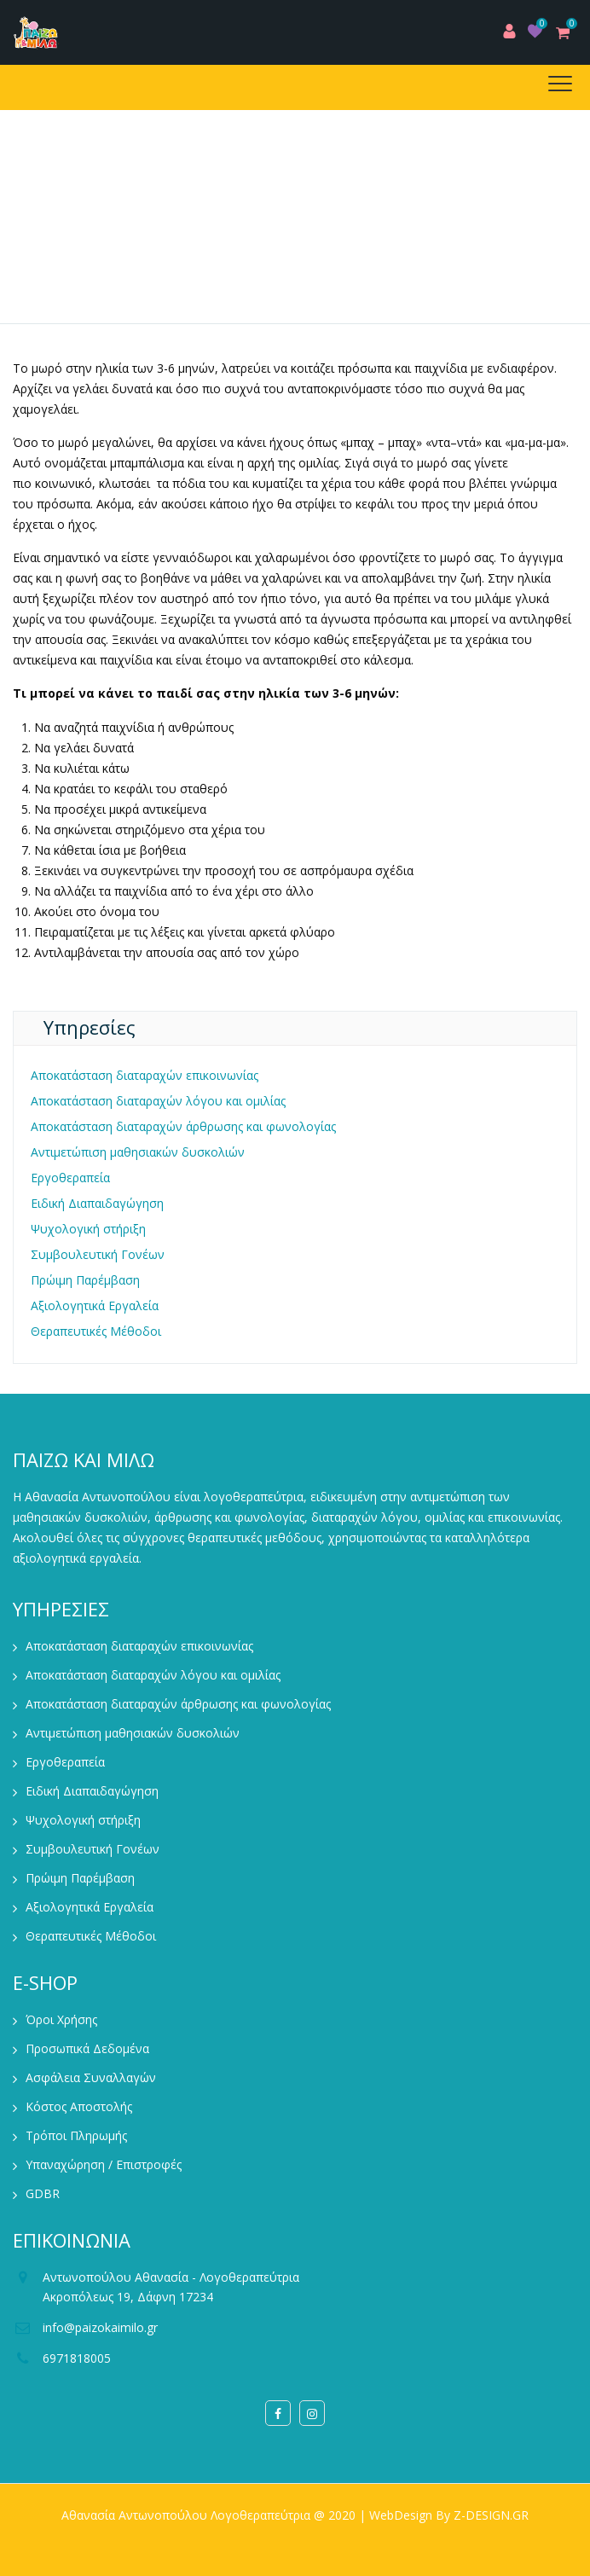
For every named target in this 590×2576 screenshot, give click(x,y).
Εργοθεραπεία (70, 1177)
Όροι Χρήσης (61, 2019)
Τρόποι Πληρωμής (76, 2135)
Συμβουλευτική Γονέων (98, 1254)
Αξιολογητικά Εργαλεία (95, 1305)
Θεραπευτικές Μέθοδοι (96, 1331)
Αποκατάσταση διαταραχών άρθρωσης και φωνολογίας (183, 1126)
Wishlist (534, 31)
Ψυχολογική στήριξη (88, 1229)
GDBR (43, 2193)
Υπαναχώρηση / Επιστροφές (104, 2164)
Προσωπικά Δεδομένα (87, 2048)
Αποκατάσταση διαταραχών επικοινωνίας (144, 1075)
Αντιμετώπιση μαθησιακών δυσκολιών (138, 1152)
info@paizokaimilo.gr (100, 2327)
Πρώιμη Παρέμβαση (85, 1280)
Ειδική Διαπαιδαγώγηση (97, 1203)
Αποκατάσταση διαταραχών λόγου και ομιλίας (158, 1101)
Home (112, 260)
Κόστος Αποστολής (79, 2106)
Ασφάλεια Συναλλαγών (91, 2077)
